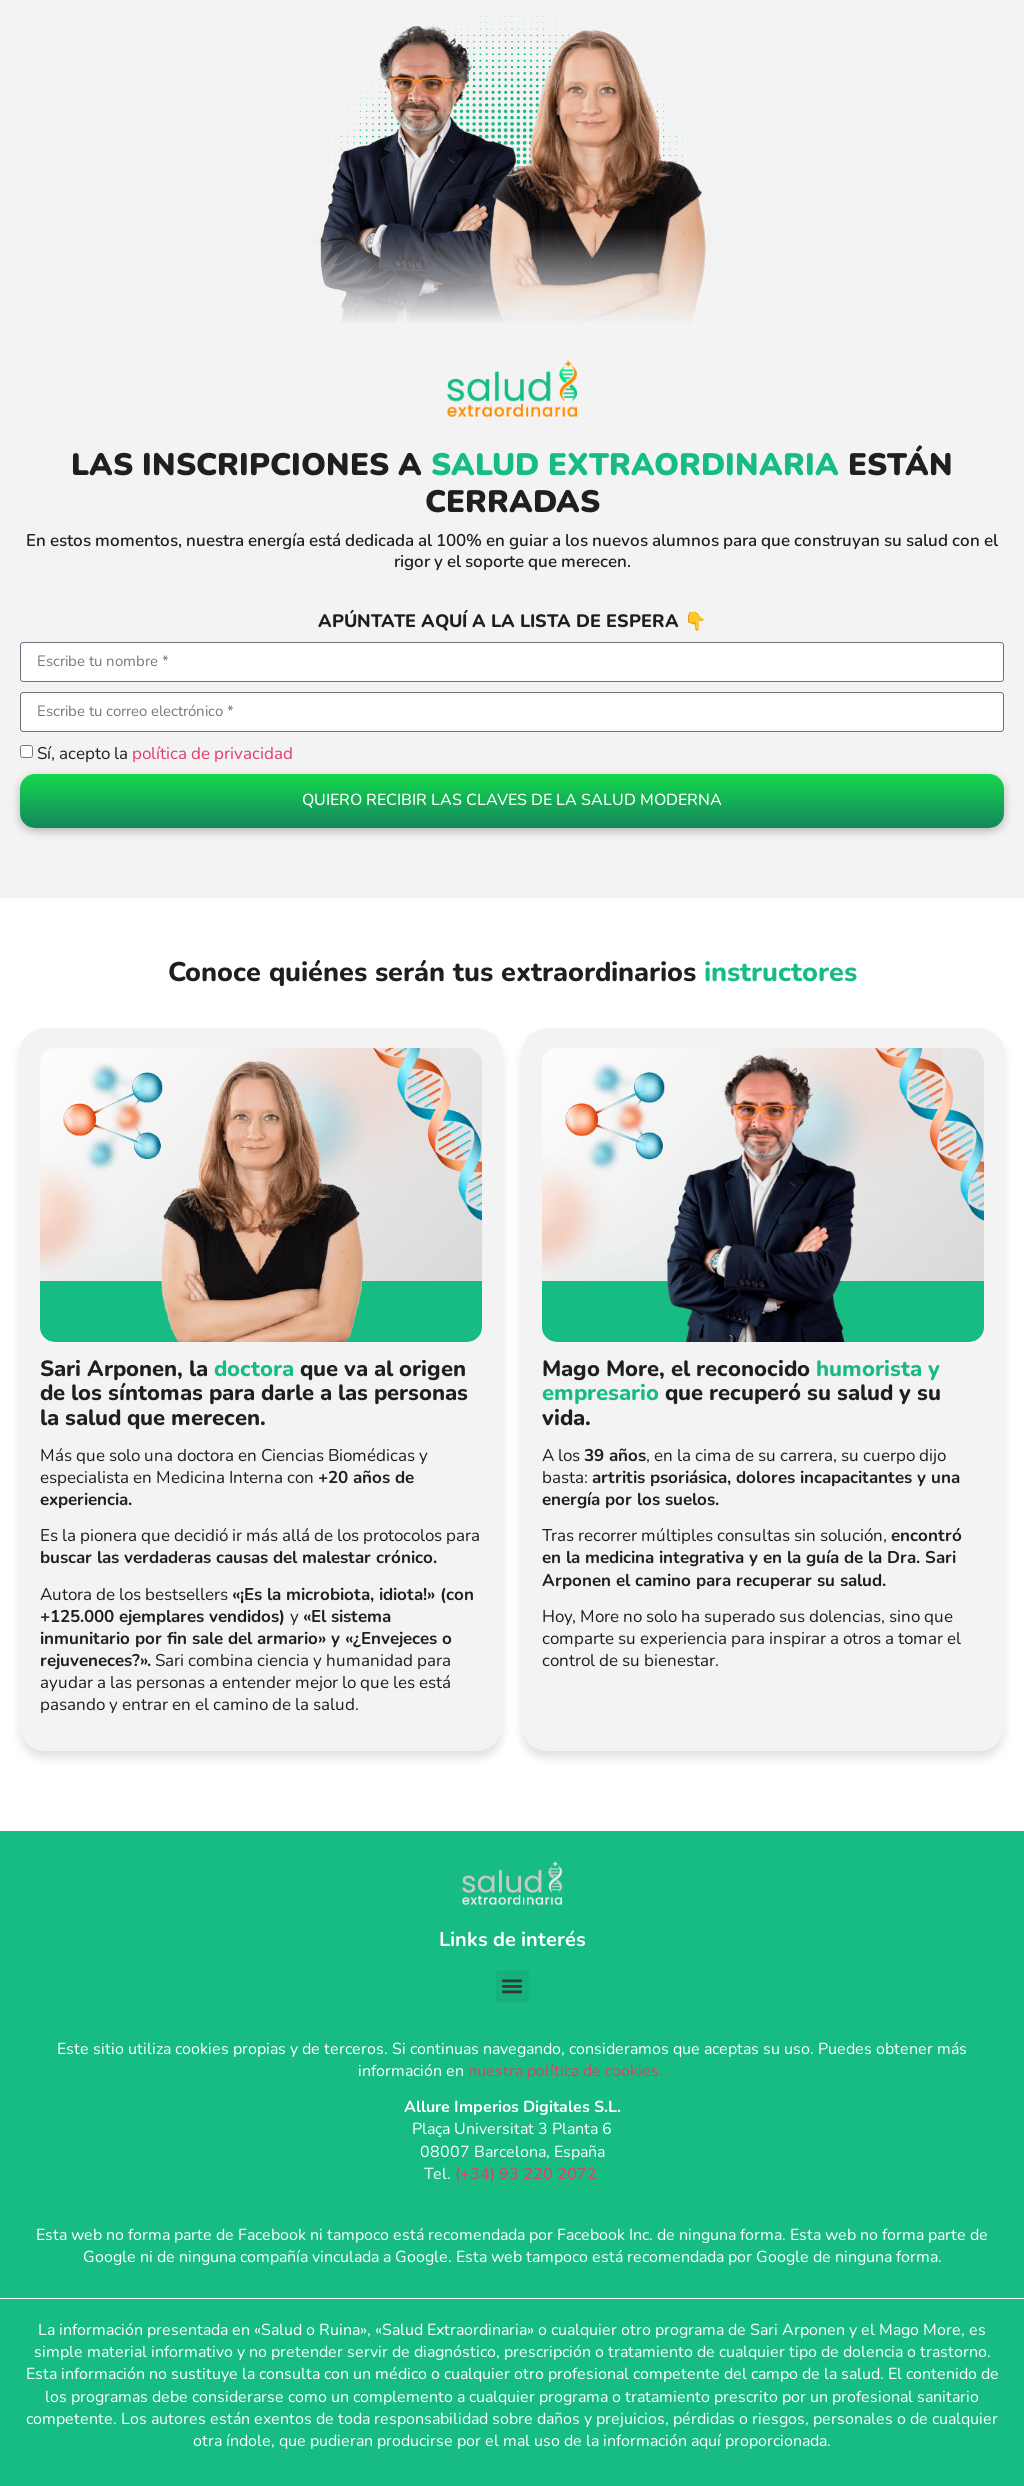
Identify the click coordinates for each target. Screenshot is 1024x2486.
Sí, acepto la (165, 753)
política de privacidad (212, 753)
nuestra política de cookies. (567, 2071)
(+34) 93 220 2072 (528, 2173)
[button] (512, 1986)
